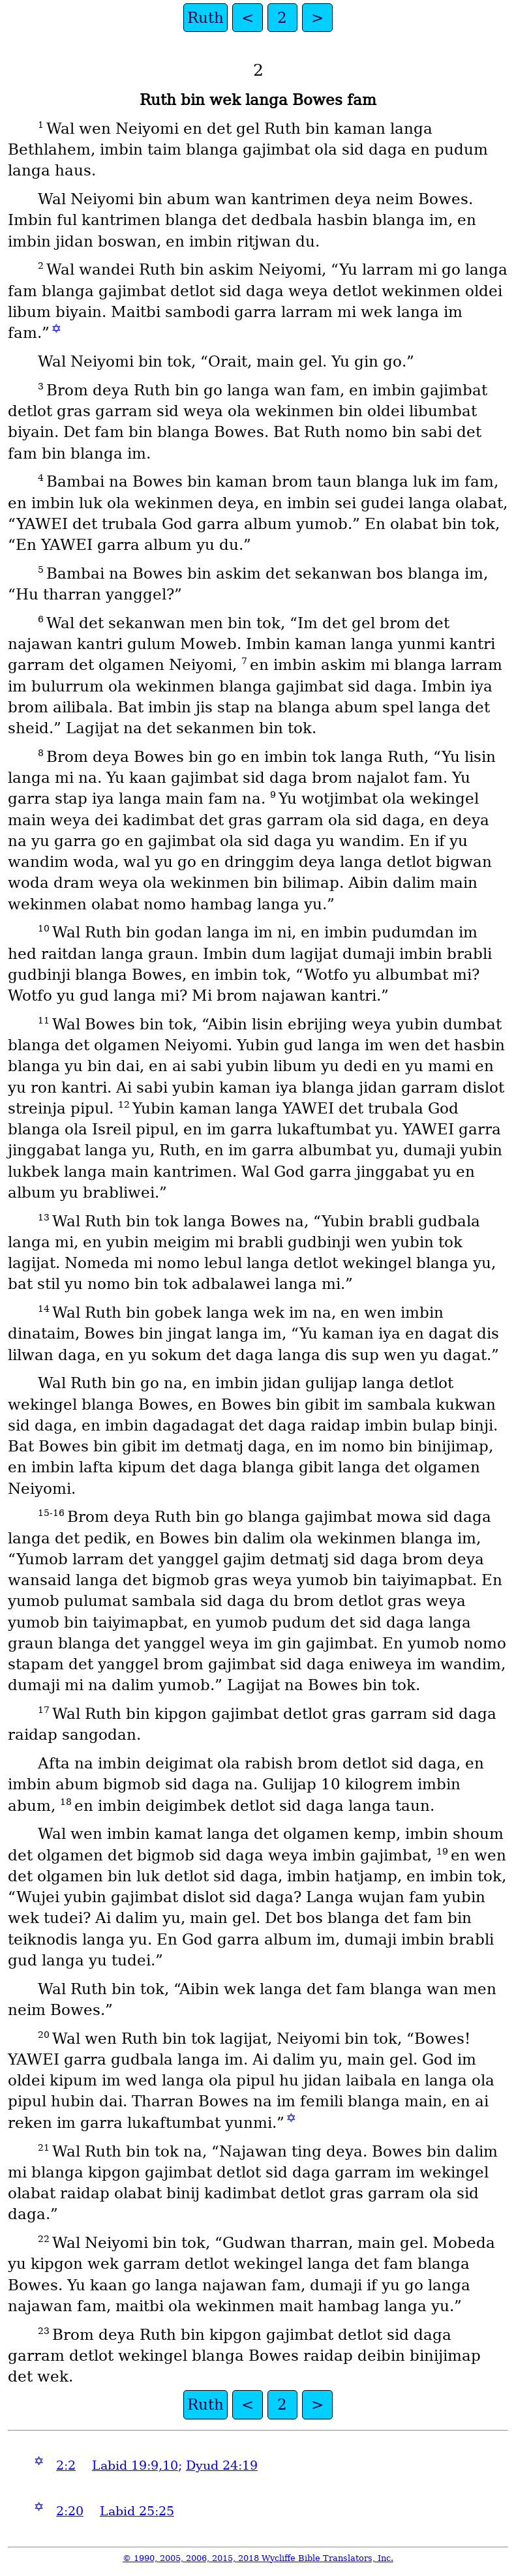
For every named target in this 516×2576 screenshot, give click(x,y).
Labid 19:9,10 (135, 2465)
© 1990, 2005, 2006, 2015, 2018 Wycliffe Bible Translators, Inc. (258, 2558)
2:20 (69, 2511)
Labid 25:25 (137, 2511)
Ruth (205, 17)
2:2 (66, 2465)
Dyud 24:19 (222, 2465)
